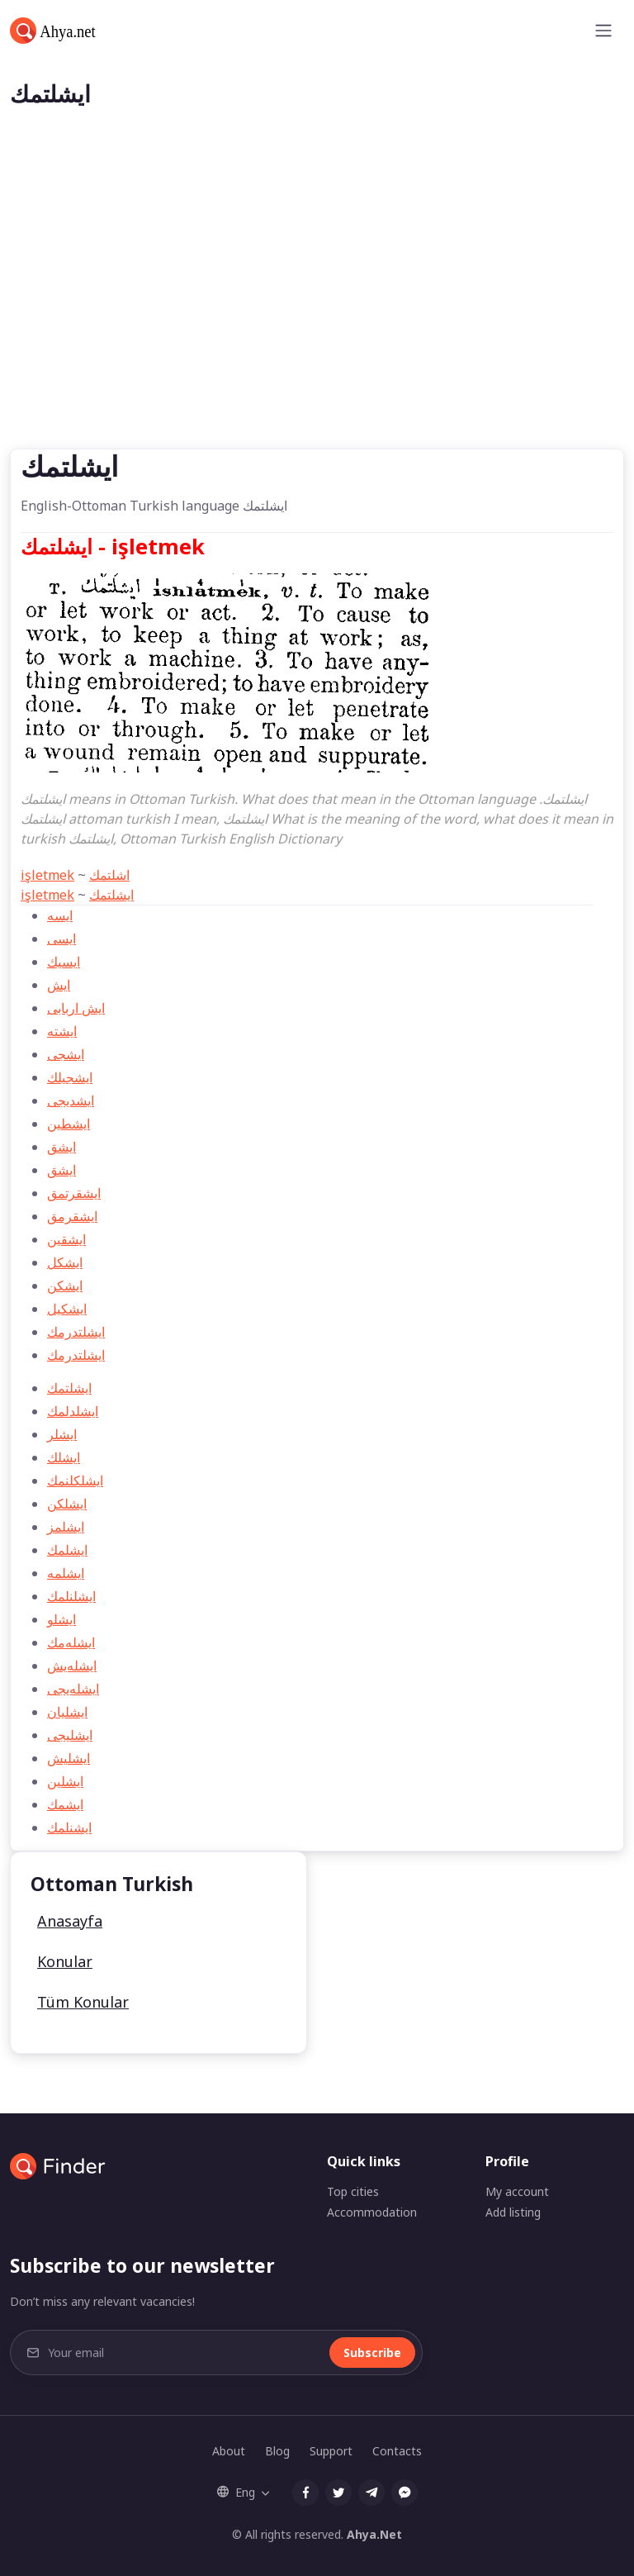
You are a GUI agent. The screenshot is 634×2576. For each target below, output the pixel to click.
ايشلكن (67, 1504)
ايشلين (65, 1781)
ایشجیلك (69, 1077)
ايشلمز (65, 1527)
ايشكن (65, 1285)
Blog (277, 2451)
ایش (58, 985)
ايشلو (61, 1619)
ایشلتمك (111, 895)
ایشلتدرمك (76, 1355)
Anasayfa (69, 1921)
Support (331, 2451)
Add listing (513, 2212)
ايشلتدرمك (76, 1332)
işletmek (47, 875)
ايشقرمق (72, 1216)
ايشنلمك (69, 1827)
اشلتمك (109, 875)
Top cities (353, 2191)
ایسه (60, 915)
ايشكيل (67, 1309)
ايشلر (62, 1434)
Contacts (397, 2451)
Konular (64, 1961)
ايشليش (68, 1758)
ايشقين (66, 1239)
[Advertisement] (317, 324)
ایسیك (63, 962)
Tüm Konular (83, 2002)
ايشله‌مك (71, 1642)
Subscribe (372, 2352)
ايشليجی (69, 1735)
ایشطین (68, 1124)
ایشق (61, 1147)
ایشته (62, 1031)
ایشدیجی (70, 1100)
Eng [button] (236, 2492)
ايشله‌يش (72, 1665)
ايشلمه (65, 1573)
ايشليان (67, 1712)
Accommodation (372, 2212)
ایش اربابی (76, 1008)
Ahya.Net (374, 2534)
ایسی (61, 938)
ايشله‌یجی (73, 1689)
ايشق (61, 1170)
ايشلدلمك (72, 1411)
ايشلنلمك (71, 1596)
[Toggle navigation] (603, 30)
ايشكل (65, 1262)
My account (517, 2191)
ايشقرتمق (74, 1193)
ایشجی (65, 1054)
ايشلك (63, 1457)
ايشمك (65, 1804)
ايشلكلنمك (75, 1480)
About (228, 2451)
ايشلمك (67, 1550)
